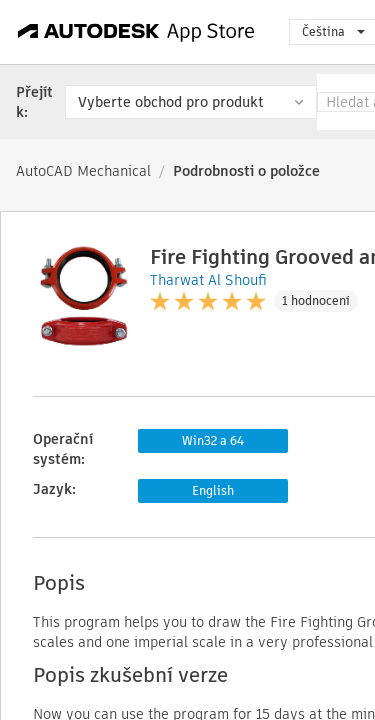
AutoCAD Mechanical (83, 171)
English (213, 490)
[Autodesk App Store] (136, 32)
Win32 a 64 (213, 440)
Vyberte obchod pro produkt (171, 102)
